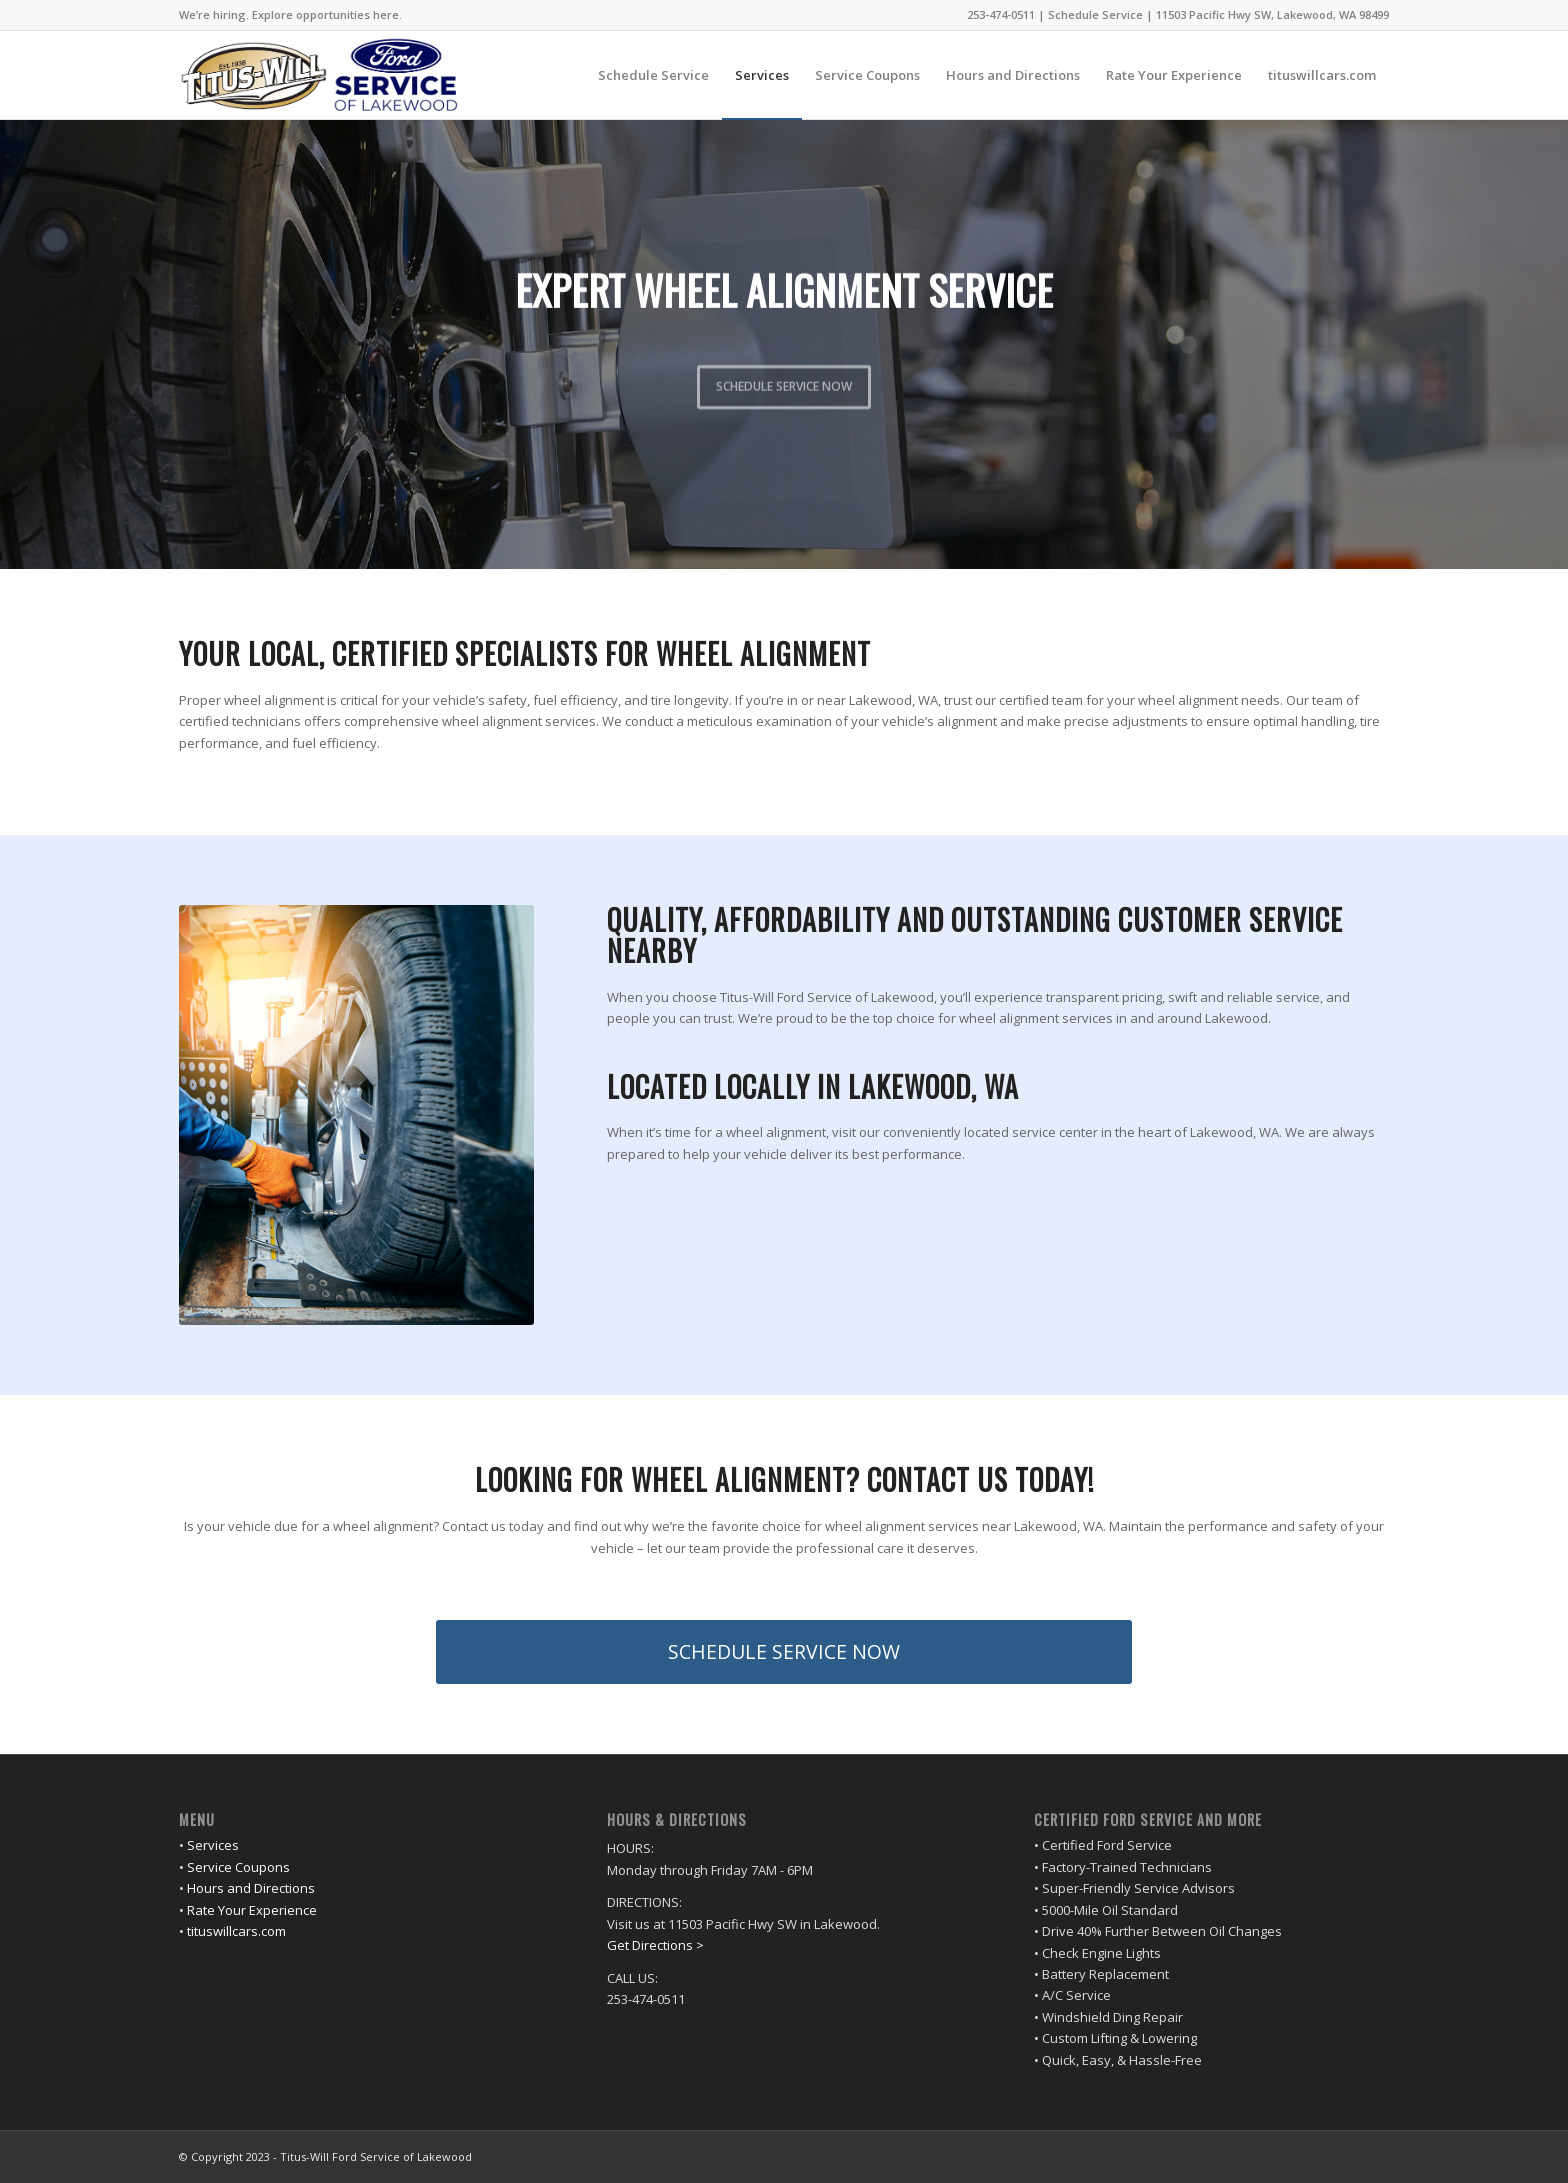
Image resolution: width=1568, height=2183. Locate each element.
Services (213, 1845)
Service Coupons (238, 1867)
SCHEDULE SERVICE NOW (784, 380)
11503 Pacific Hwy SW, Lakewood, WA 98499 (1272, 14)
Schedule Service (1095, 14)
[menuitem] (290, 15)
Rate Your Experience (252, 1910)
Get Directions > (655, 1945)
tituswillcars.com (236, 1931)
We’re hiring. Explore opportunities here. (290, 14)
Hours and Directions (251, 1888)
